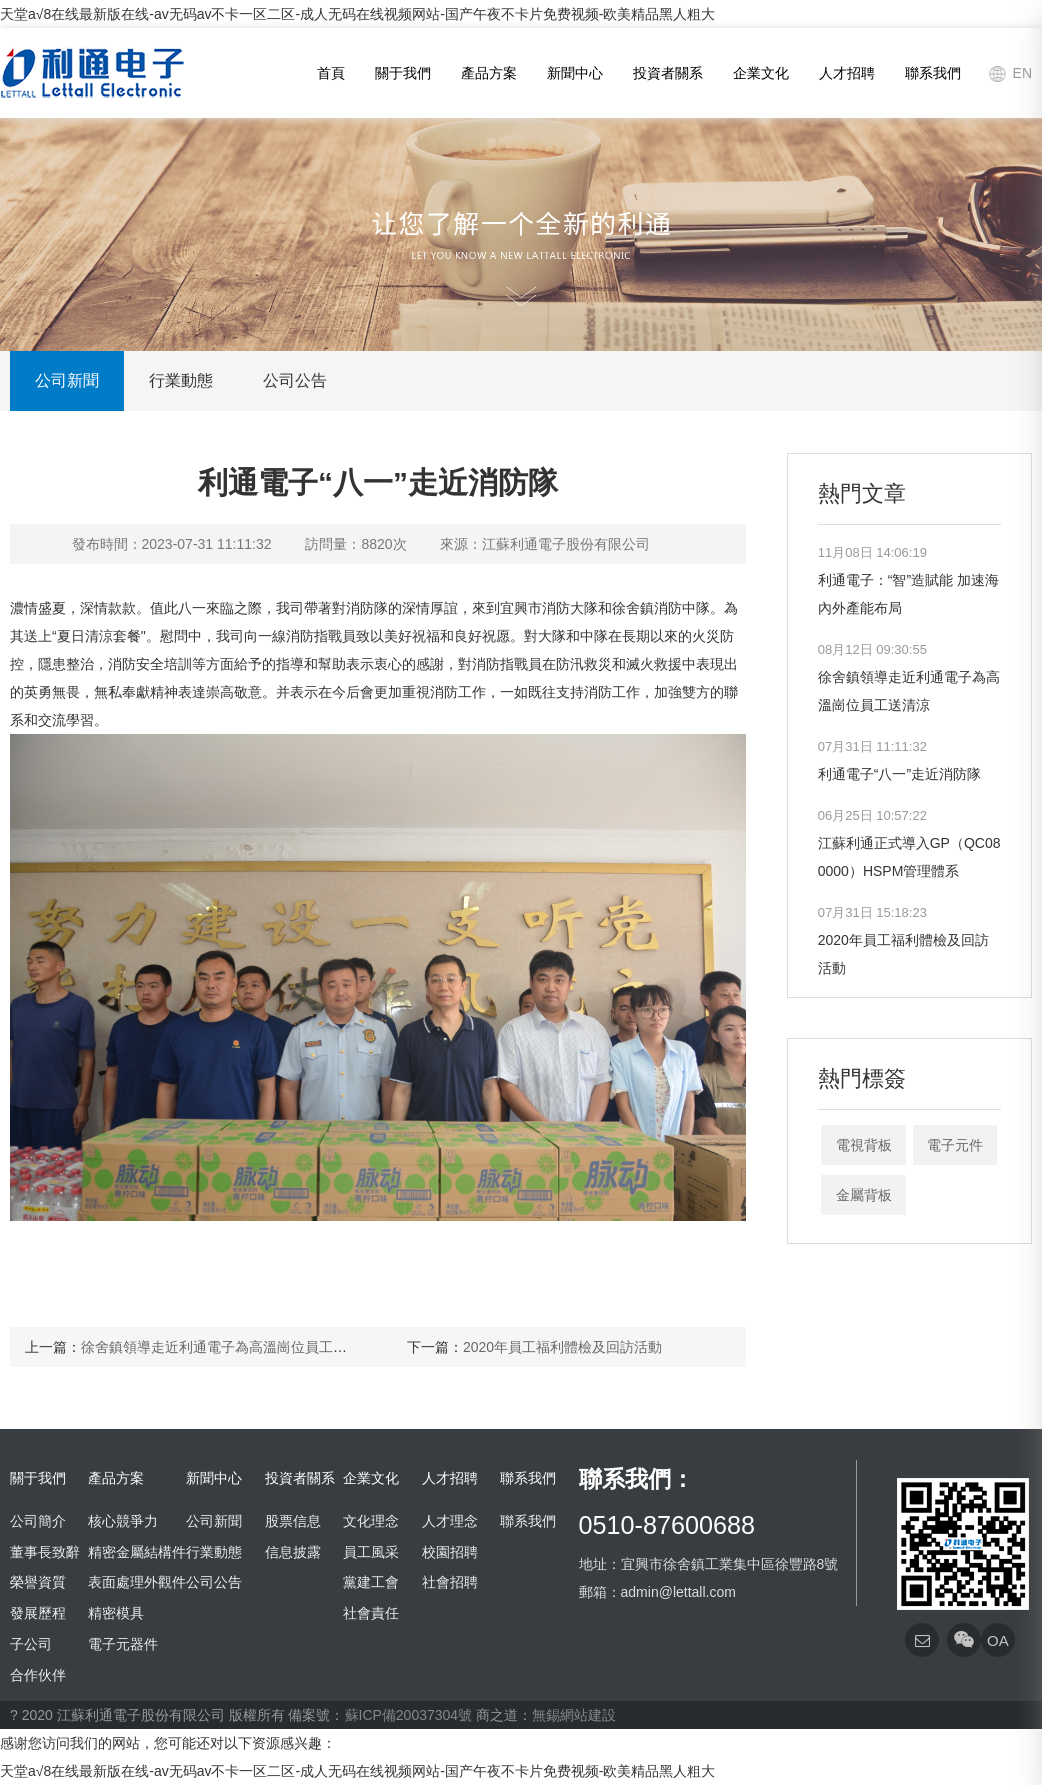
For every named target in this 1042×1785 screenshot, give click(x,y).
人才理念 (450, 1521)
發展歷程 (38, 1613)
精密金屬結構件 (137, 1552)
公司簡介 (38, 1521)
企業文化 (761, 73)
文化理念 (371, 1521)
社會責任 (371, 1613)
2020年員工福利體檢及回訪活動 (562, 1347)
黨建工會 (371, 1582)
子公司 (31, 1644)
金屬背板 (864, 1195)
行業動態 (181, 380)
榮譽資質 (38, 1582)
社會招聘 (450, 1582)
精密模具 (116, 1613)
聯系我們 (933, 73)
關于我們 (403, 73)
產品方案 (489, 73)
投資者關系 (668, 73)
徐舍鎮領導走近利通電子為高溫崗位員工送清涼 (228, 1347)
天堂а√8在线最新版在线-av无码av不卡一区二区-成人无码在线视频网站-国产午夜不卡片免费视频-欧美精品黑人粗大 (357, 14)
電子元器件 (123, 1644)
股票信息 (293, 1521)
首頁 (331, 73)
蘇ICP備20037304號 (409, 1715)
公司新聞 (67, 380)
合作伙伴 (38, 1675)
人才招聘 (847, 73)
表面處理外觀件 (137, 1582)
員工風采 (371, 1552)
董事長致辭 (45, 1552)
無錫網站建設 (574, 1715)
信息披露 (293, 1552)
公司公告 (295, 380)
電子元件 (955, 1145)
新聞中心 (575, 73)
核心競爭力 (123, 1521)
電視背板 (864, 1145)
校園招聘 (450, 1552)
